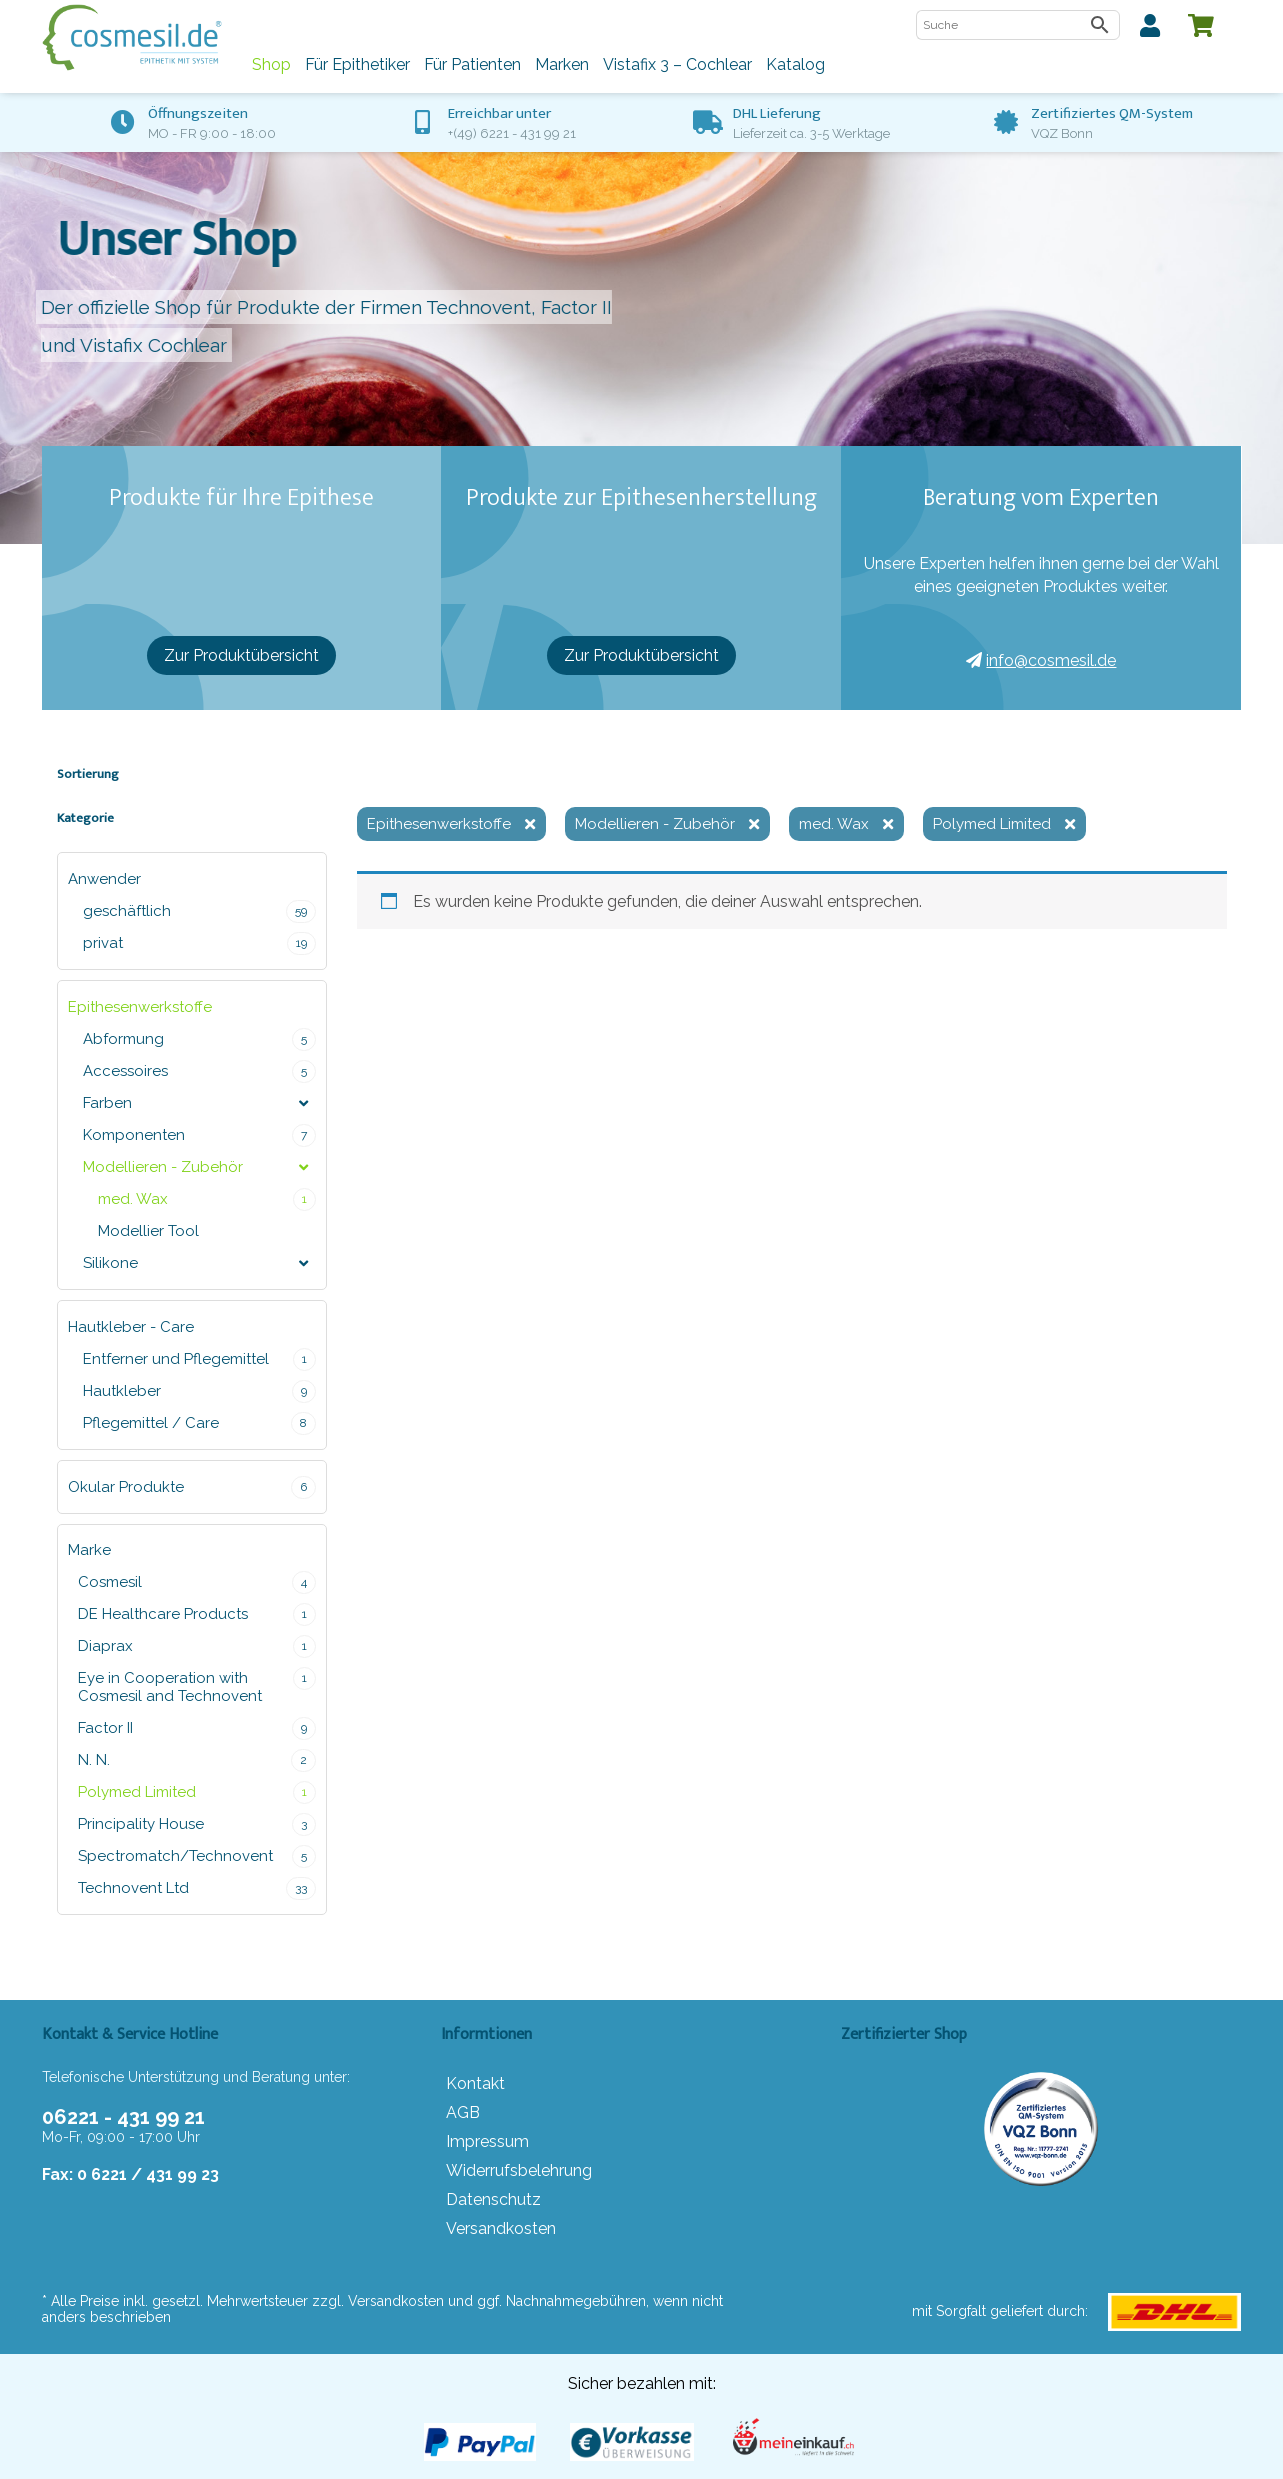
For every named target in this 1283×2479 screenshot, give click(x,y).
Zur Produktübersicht (241, 655)
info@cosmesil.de (1041, 660)
